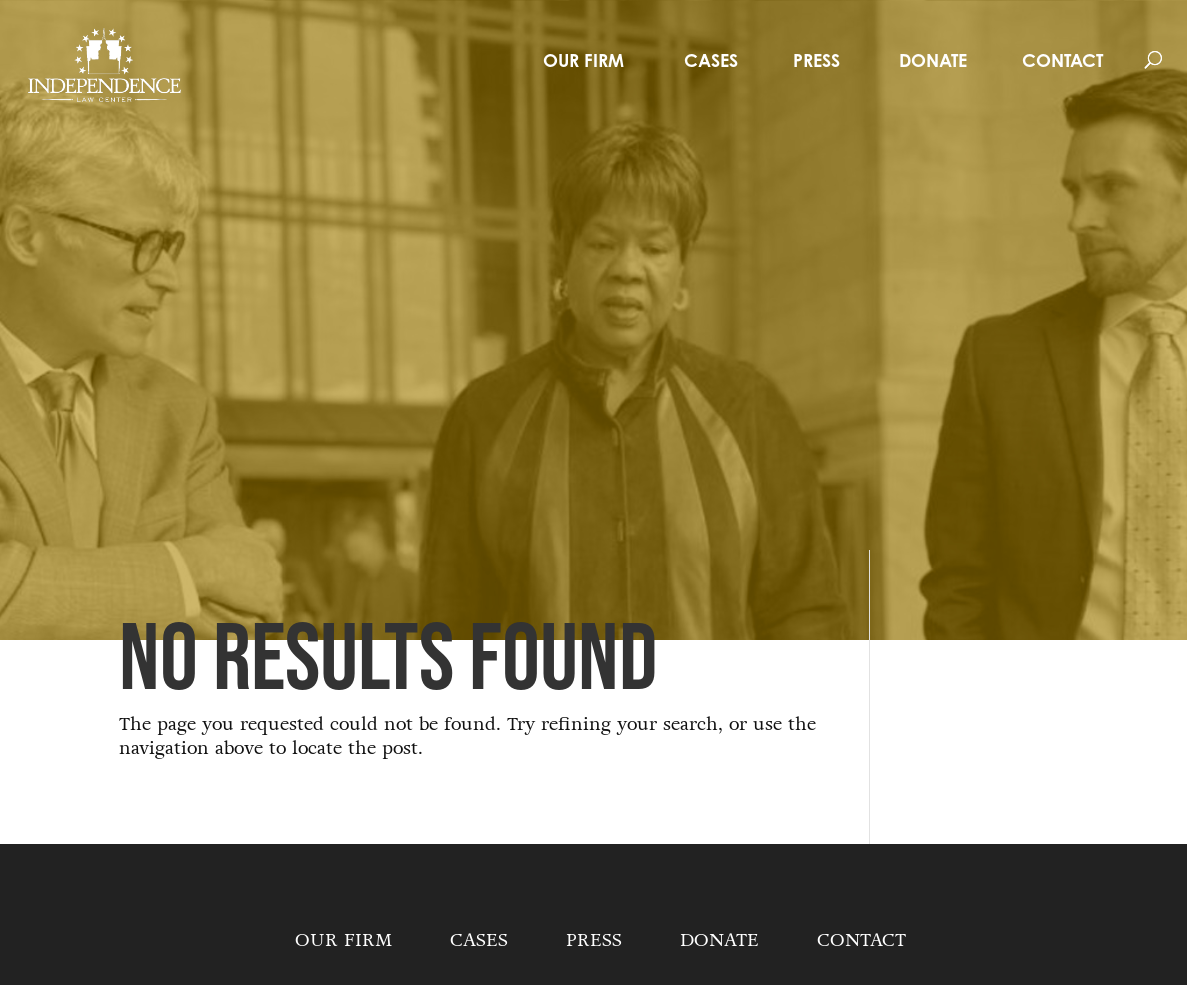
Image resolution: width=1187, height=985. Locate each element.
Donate (933, 60)
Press (816, 60)
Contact (1062, 60)
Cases (711, 60)
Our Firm (583, 60)
